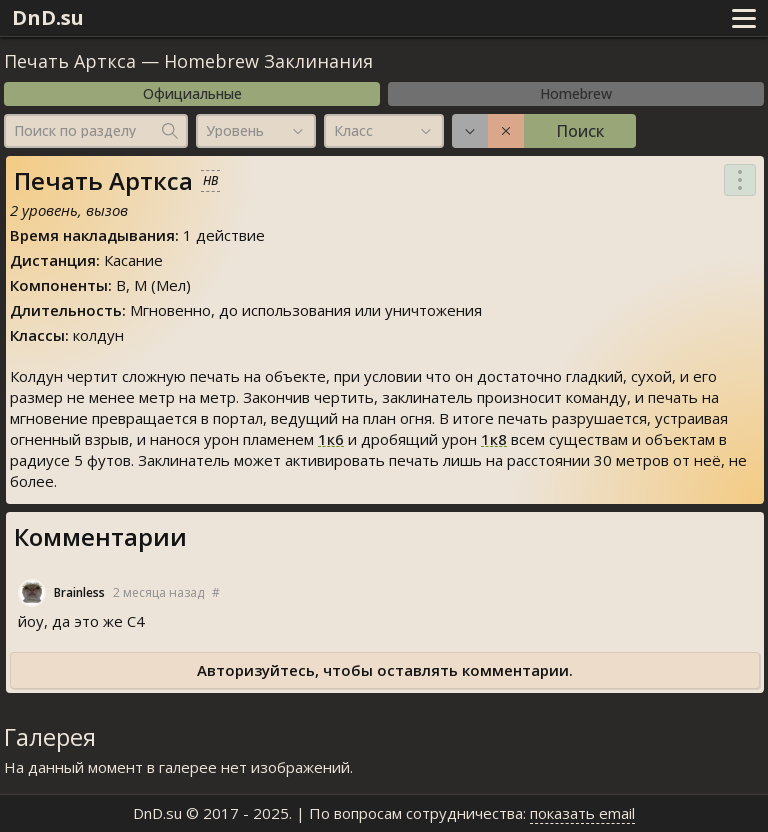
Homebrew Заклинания (268, 61)
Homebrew (576, 93)
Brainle (79, 593)
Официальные (192, 93)
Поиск (580, 131)
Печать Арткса (70, 61)
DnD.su (48, 17)
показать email (582, 813)
